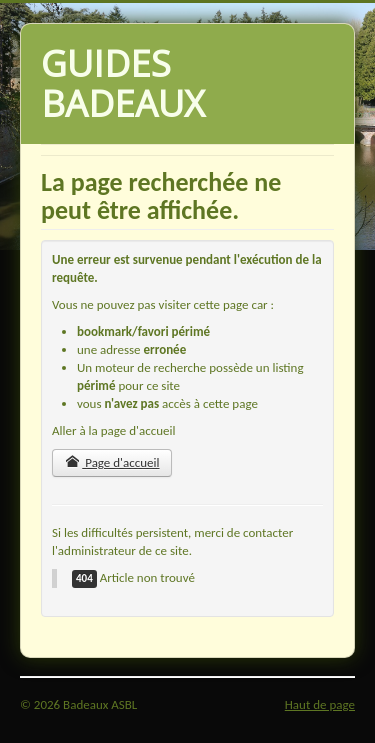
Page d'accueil (112, 462)
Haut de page (320, 704)
